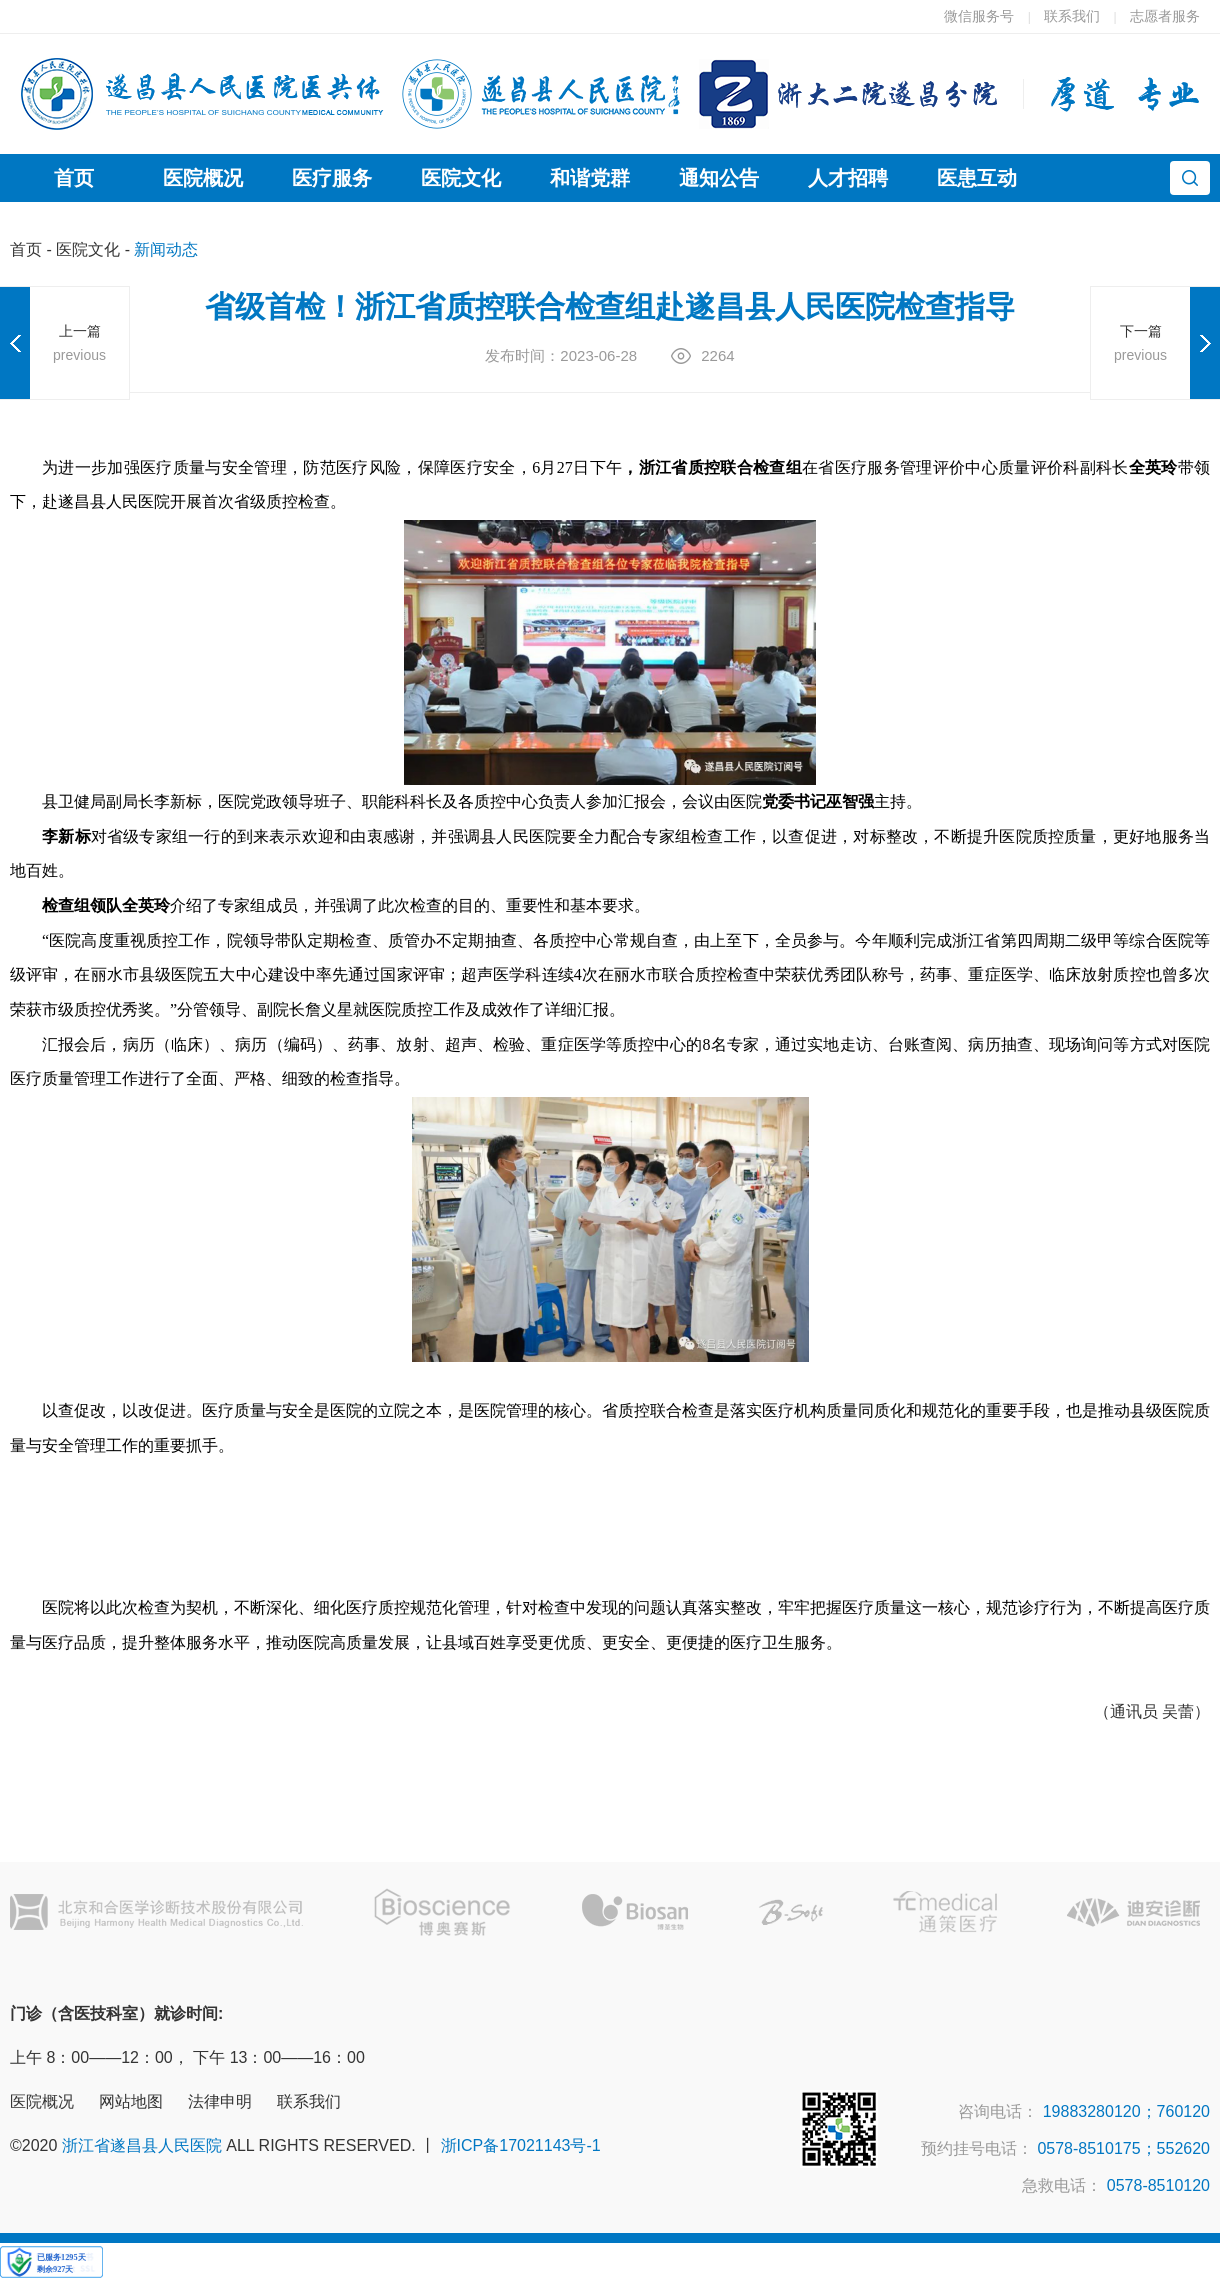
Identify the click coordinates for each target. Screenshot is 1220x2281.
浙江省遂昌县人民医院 (142, 2145)
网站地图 (131, 2101)
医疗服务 (332, 178)
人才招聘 (848, 178)
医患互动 (977, 178)
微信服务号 (979, 16)
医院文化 (461, 178)
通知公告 (719, 178)
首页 (74, 178)
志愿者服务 (1165, 16)
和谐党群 (590, 178)
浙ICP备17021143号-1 (521, 2145)
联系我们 (1072, 16)
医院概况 (203, 178)
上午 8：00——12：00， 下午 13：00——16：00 (187, 2057)
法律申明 (220, 2101)
